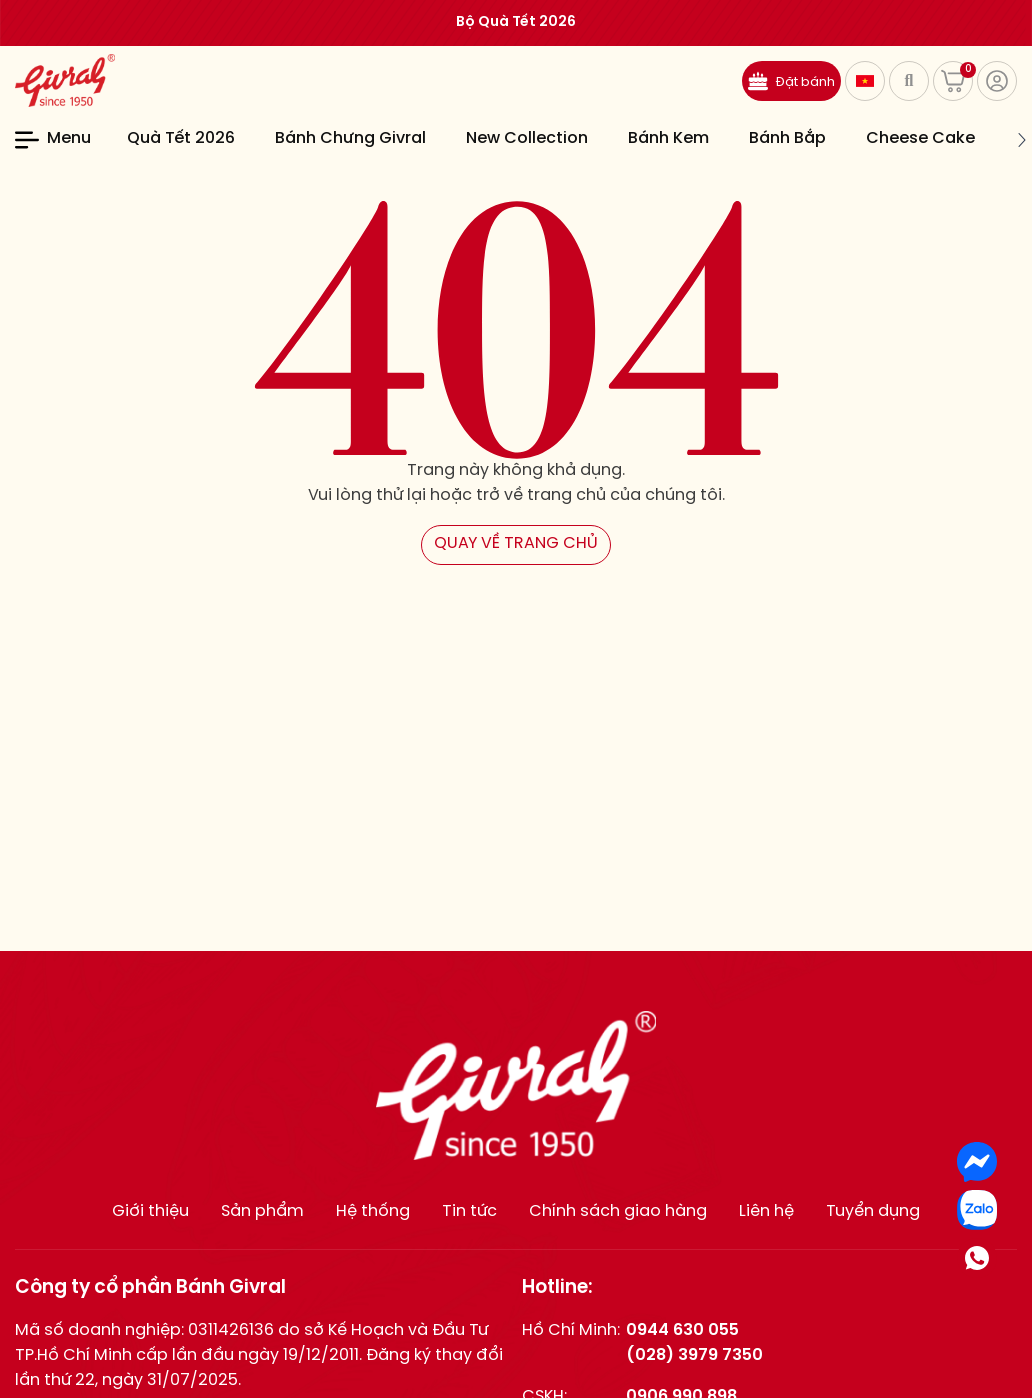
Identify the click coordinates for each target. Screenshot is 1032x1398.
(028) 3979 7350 (694, 1355)
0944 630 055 (682, 1330)
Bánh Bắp (787, 138)
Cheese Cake (920, 138)
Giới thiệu (150, 1211)
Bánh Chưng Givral (350, 138)
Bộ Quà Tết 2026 (516, 22)
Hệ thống (373, 1211)
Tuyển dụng (873, 1211)
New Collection (527, 138)
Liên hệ (766, 1211)
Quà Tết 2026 (181, 138)
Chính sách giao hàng (618, 1211)
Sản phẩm (262, 1211)
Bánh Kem (668, 138)
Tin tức (469, 1211)
